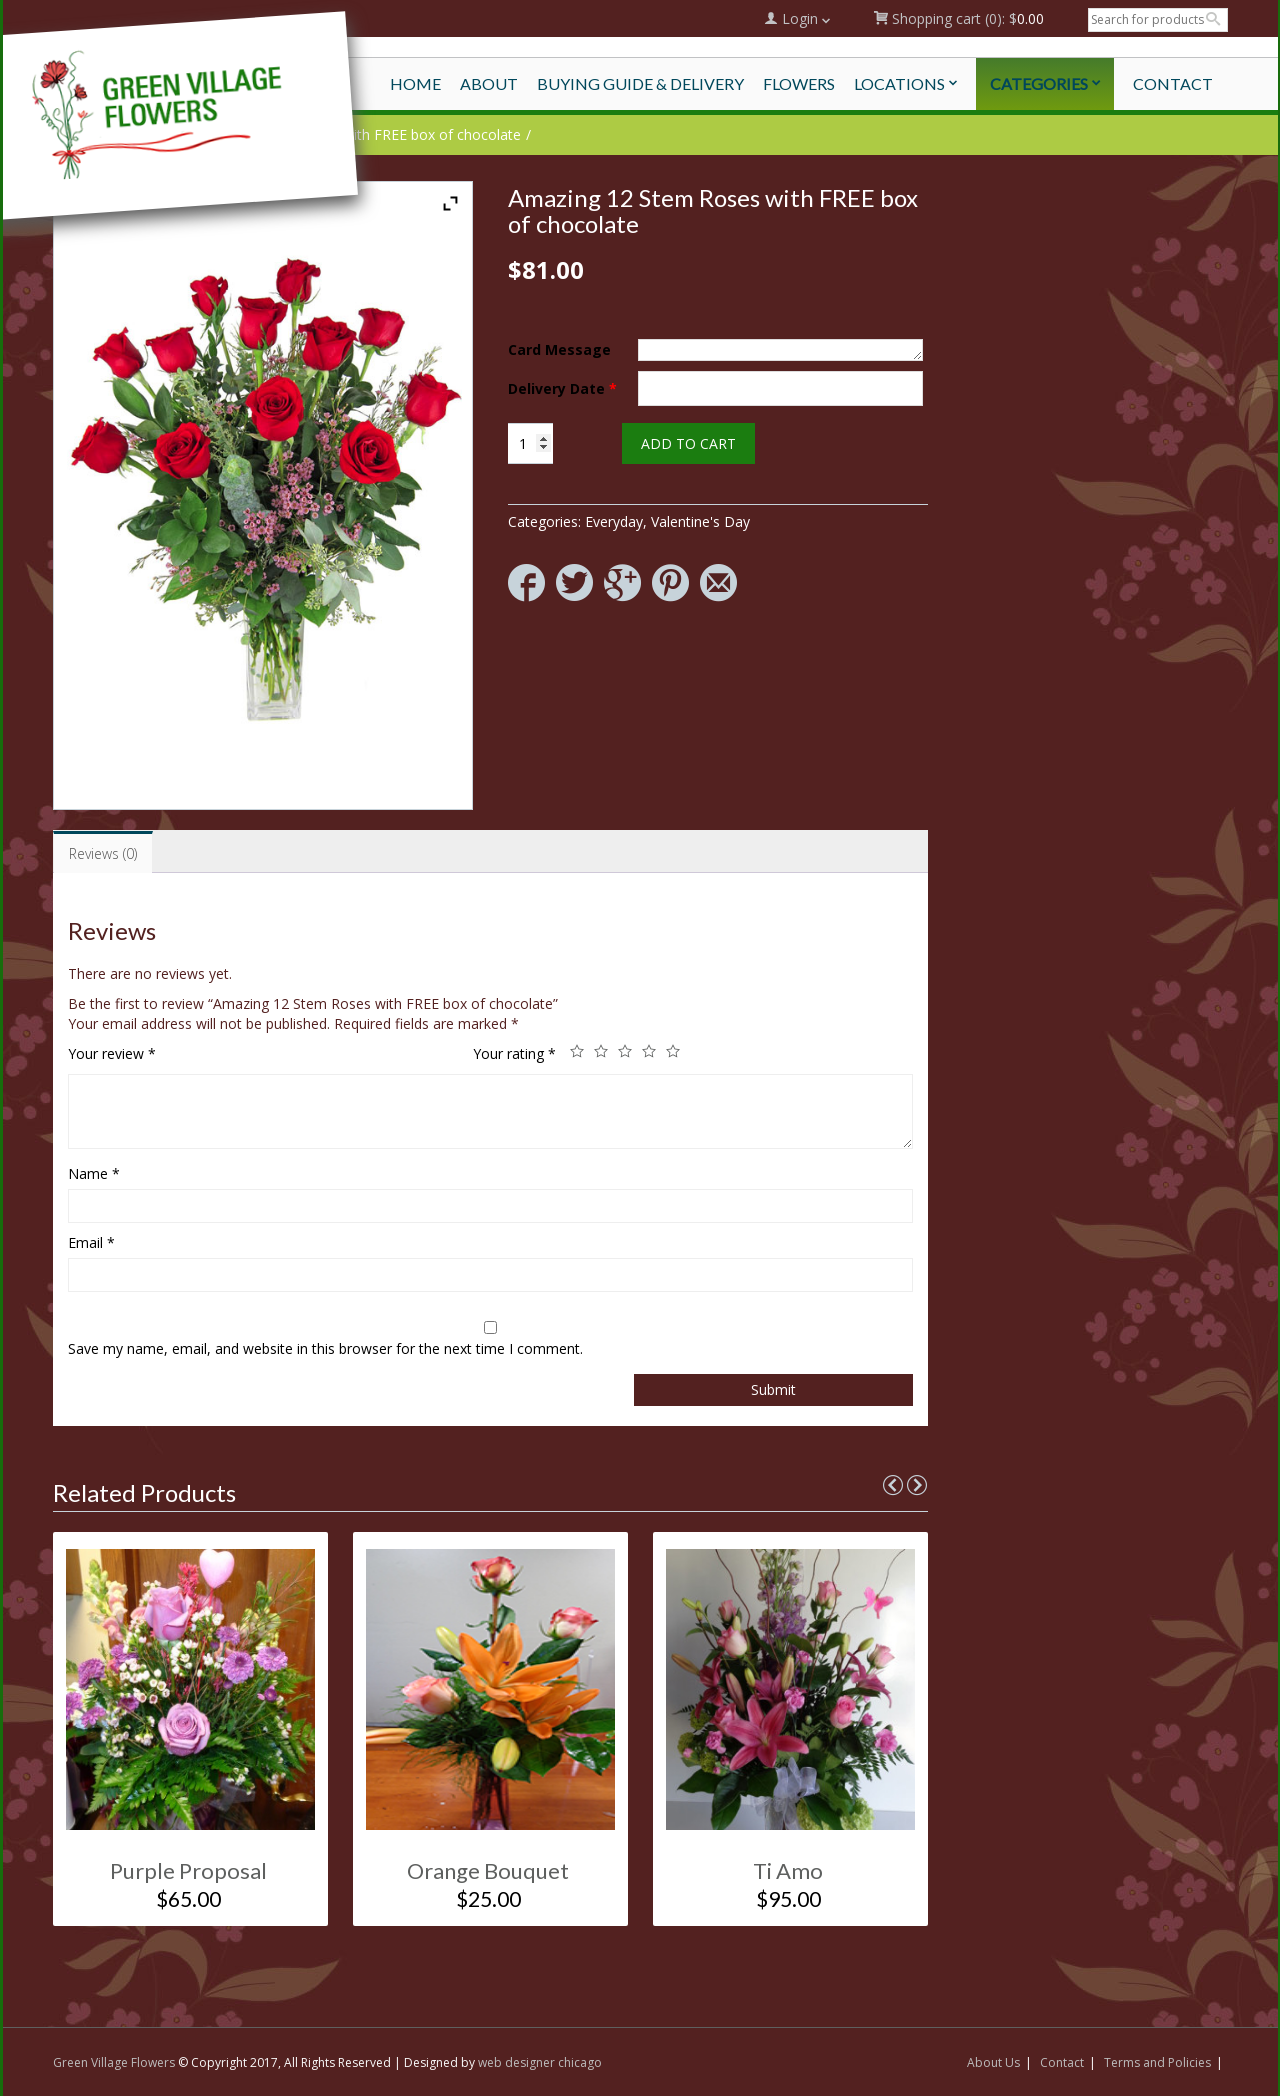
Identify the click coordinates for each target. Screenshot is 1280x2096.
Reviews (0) (103, 853)
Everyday (614, 521)
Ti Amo (788, 1870)
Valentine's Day (700, 521)
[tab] (103, 852)
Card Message (559, 349)
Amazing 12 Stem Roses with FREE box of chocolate (351, 134)
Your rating (514, 1053)
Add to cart (688, 443)
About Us (993, 2062)
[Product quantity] (530, 443)
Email (91, 1242)
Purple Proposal (188, 1870)
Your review (112, 1053)
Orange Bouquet (488, 1870)
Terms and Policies (1157, 2062)
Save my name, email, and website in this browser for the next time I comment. (325, 1348)
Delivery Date (562, 388)
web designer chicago (540, 2062)
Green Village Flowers (114, 2062)
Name (94, 1173)
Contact (1062, 2062)
